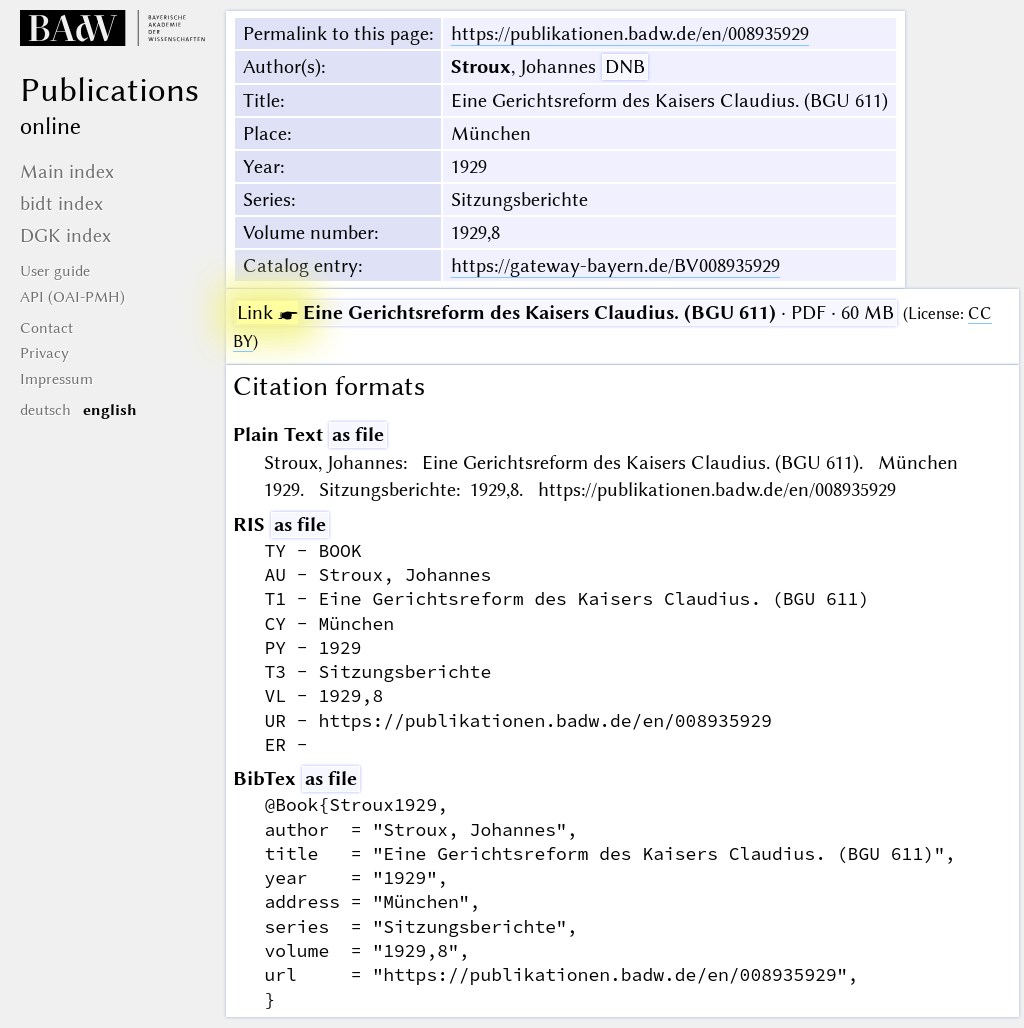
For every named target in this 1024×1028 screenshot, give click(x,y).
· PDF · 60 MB (565, 312)
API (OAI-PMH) (72, 297)
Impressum (56, 379)
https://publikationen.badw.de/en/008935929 (630, 33)
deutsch (45, 410)
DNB (625, 66)
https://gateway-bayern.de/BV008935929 (615, 265)
